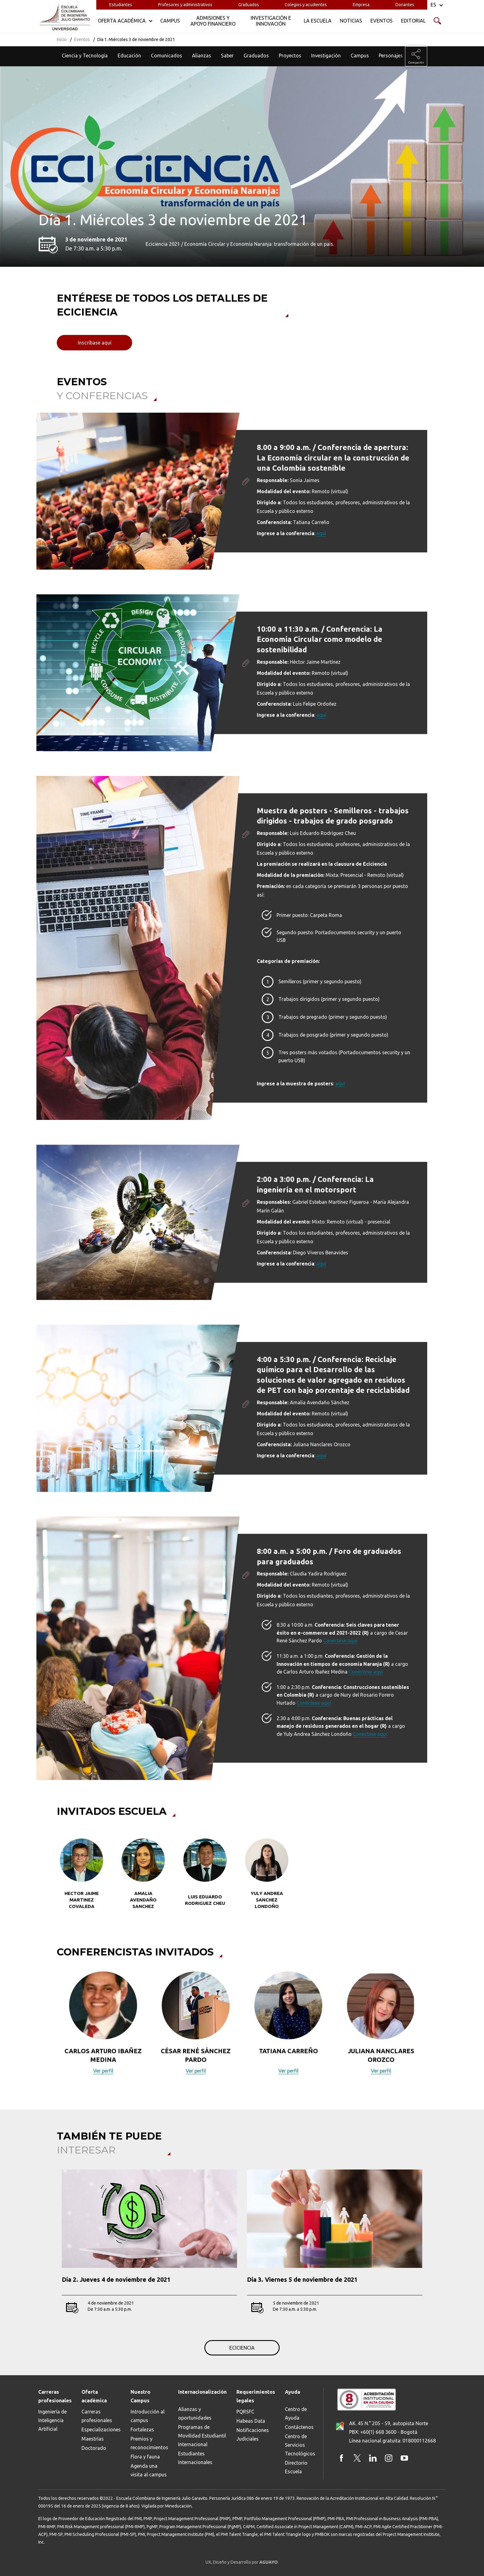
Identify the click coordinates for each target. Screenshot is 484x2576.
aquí (321, 533)
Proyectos (290, 55)
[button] (53, 2027)
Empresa (361, 4)
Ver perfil (103, 2071)
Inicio (62, 39)
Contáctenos (299, 2427)
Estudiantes (120, 4)
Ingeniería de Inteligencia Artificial (52, 2420)
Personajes (391, 55)
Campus (360, 55)
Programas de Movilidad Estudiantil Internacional (202, 2435)
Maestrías (92, 2439)
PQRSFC (245, 2411)
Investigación (326, 55)
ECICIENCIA (242, 2348)
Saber (227, 55)
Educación (129, 55)
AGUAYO (268, 2562)
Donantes (404, 4)
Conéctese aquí (340, 1640)
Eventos (82, 39)
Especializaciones (101, 2429)
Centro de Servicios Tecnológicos (300, 2445)
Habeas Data (250, 2421)
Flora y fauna (145, 2456)
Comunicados (166, 55)
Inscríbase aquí (94, 342)
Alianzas (201, 55)
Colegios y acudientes (306, 4)
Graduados (248, 4)
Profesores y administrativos (185, 4)
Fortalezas (142, 2429)
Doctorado (93, 2448)
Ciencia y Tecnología (85, 55)
